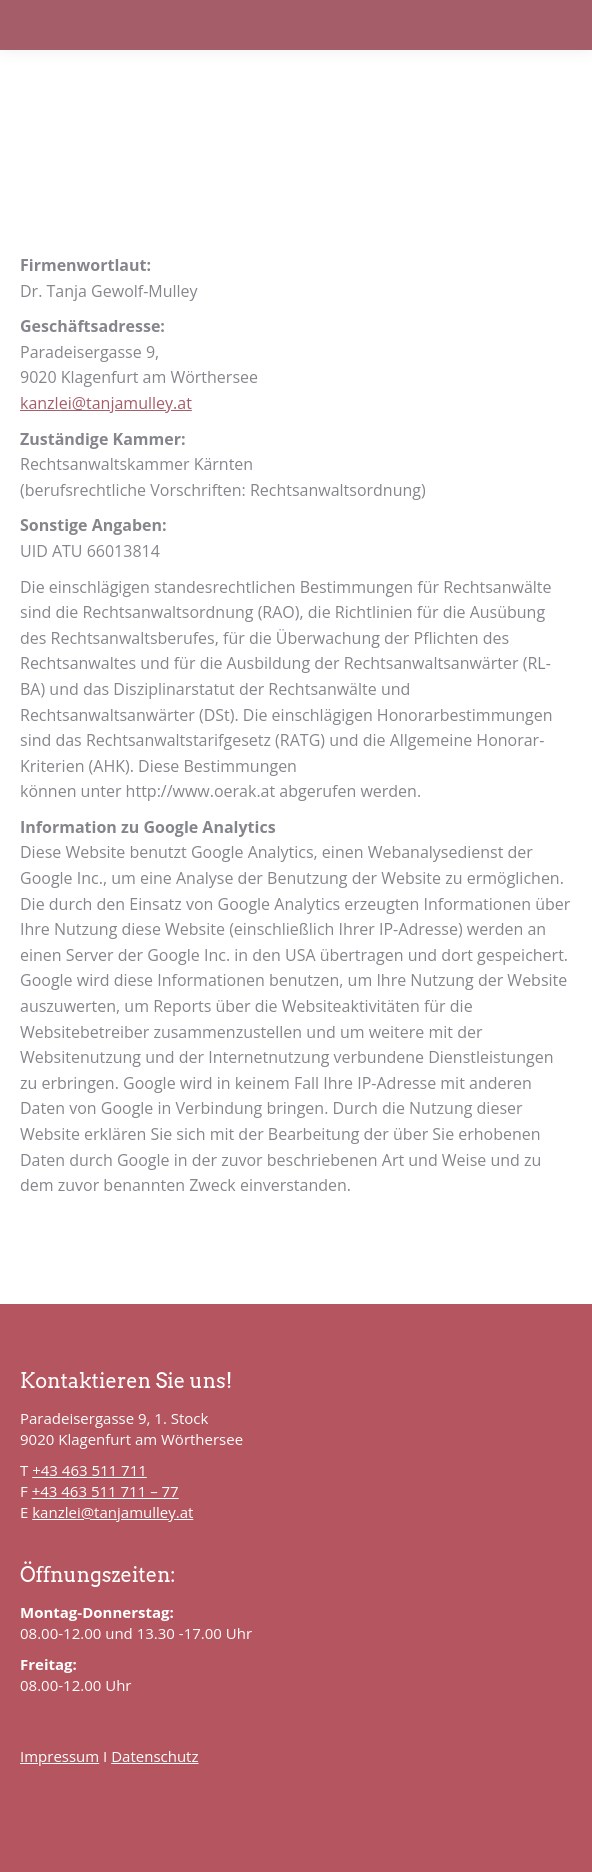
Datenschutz (154, 1756)
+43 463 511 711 (89, 1470)
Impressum (59, 1756)
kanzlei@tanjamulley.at (106, 403)
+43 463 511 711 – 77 (105, 1491)
